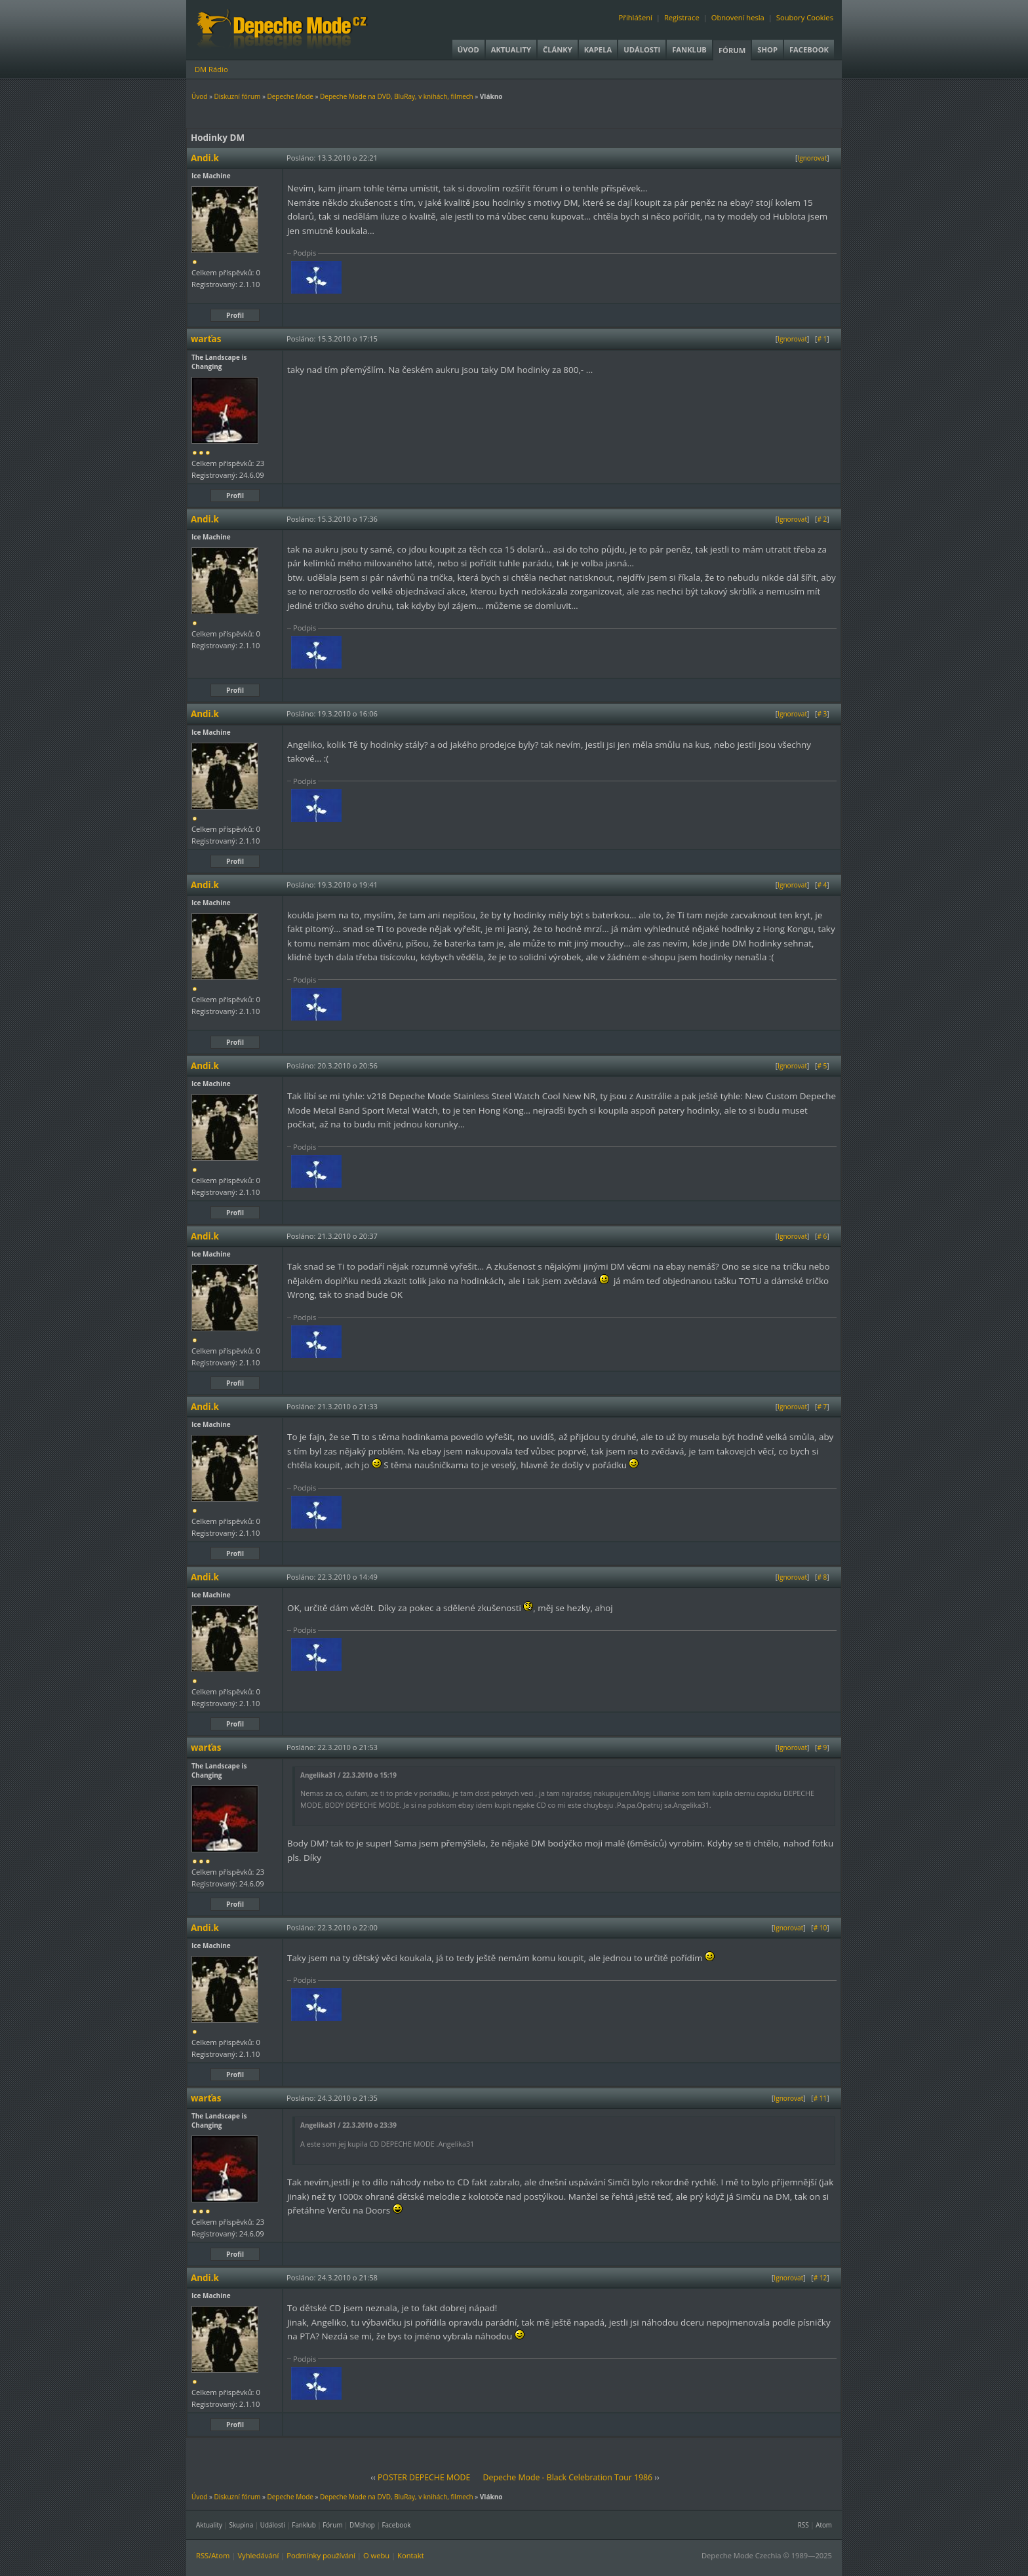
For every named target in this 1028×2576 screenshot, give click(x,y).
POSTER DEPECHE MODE (424, 2477)
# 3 (822, 713)
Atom (824, 2524)
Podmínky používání (321, 2555)
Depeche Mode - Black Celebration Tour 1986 (568, 2477)
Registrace (682, 17)
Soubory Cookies (804, 17)
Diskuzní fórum (237, 96)
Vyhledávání (258, 2555)
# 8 (822, 1577)
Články (557, 49)
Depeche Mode (290, 96)
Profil (235, 315)
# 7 (822, 1406)
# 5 (822, 1065)
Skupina (241, 2524)
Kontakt (410, 2555)
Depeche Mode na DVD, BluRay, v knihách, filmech (396, 96)
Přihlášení (635, 17)
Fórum (732, 50)
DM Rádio (211, 69)
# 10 (820, 1927)
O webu (376, 2555)
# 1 (822, 338)
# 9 (822, 1747)
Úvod (468, 49)
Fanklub (689, 49)
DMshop (362, 2524)
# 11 (820, 2098)
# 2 (822, 519)
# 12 (820, 2277)
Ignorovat (812, 158)
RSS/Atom (212, 2555)
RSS (803, 2524)
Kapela (598, 49)
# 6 (822, 1236)
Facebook (809, 49)
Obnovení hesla (737, 17)
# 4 (822, 884)
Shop (767, 49)
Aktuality (511, 49)
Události (641, 49)
